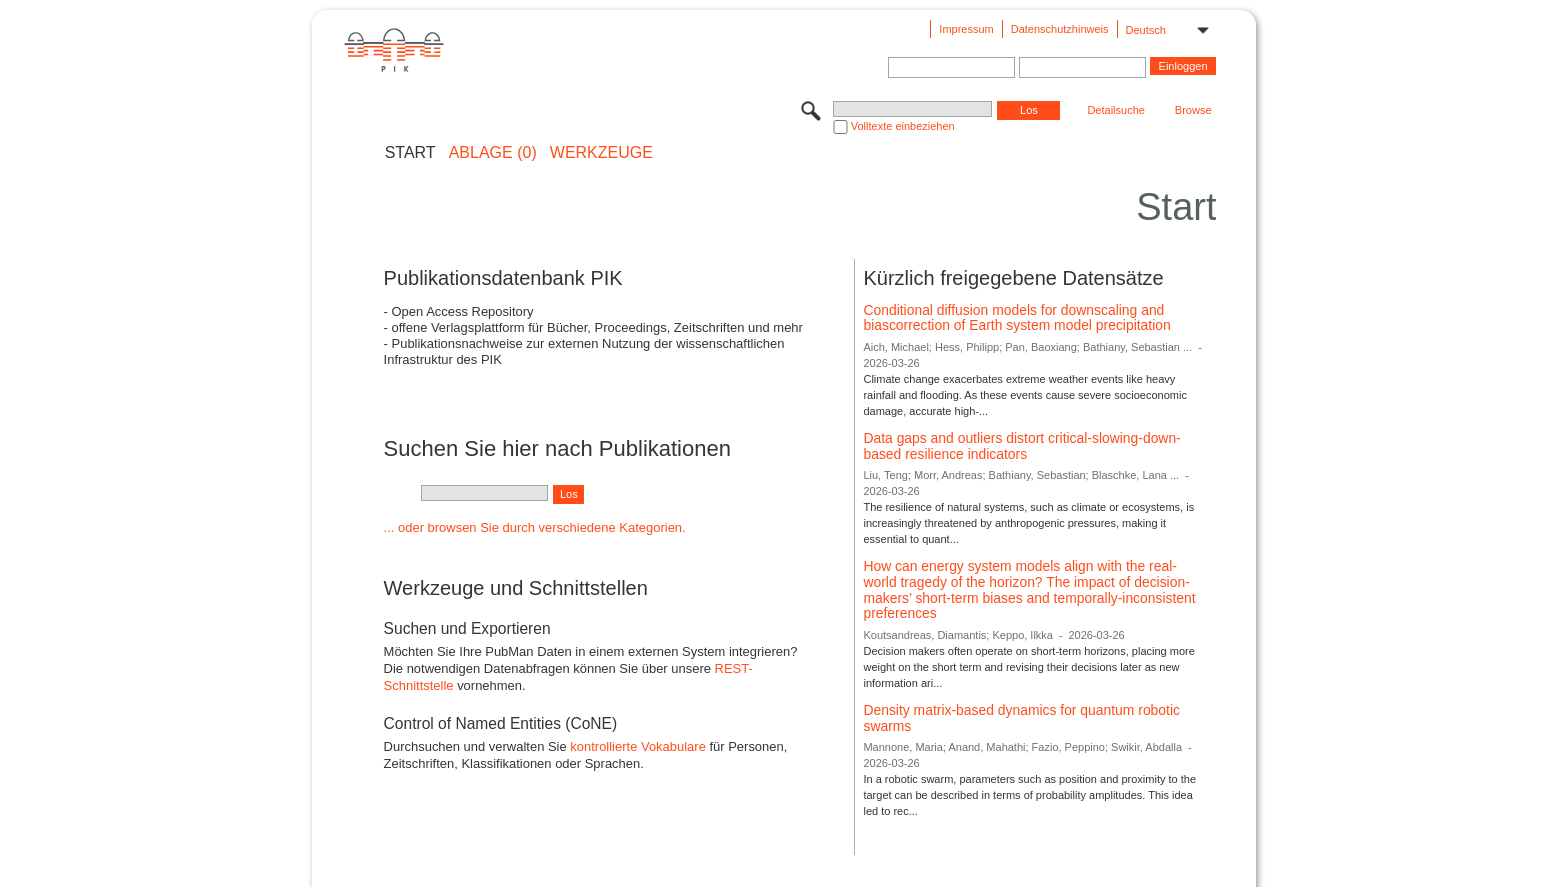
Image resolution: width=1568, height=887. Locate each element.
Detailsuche (1115, 110)
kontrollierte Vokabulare (638, 746)
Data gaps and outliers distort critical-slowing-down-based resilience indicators (1021, 446)
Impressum (966, 29)
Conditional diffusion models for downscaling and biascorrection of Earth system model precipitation (1016, 318)
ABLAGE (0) (493, 153)
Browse (1193, 110)
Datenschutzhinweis (1060, 29)
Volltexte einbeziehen (903, 126)
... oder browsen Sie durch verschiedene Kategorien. (535, 527)
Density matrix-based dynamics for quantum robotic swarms (1021, 718)
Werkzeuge (601, 153)
